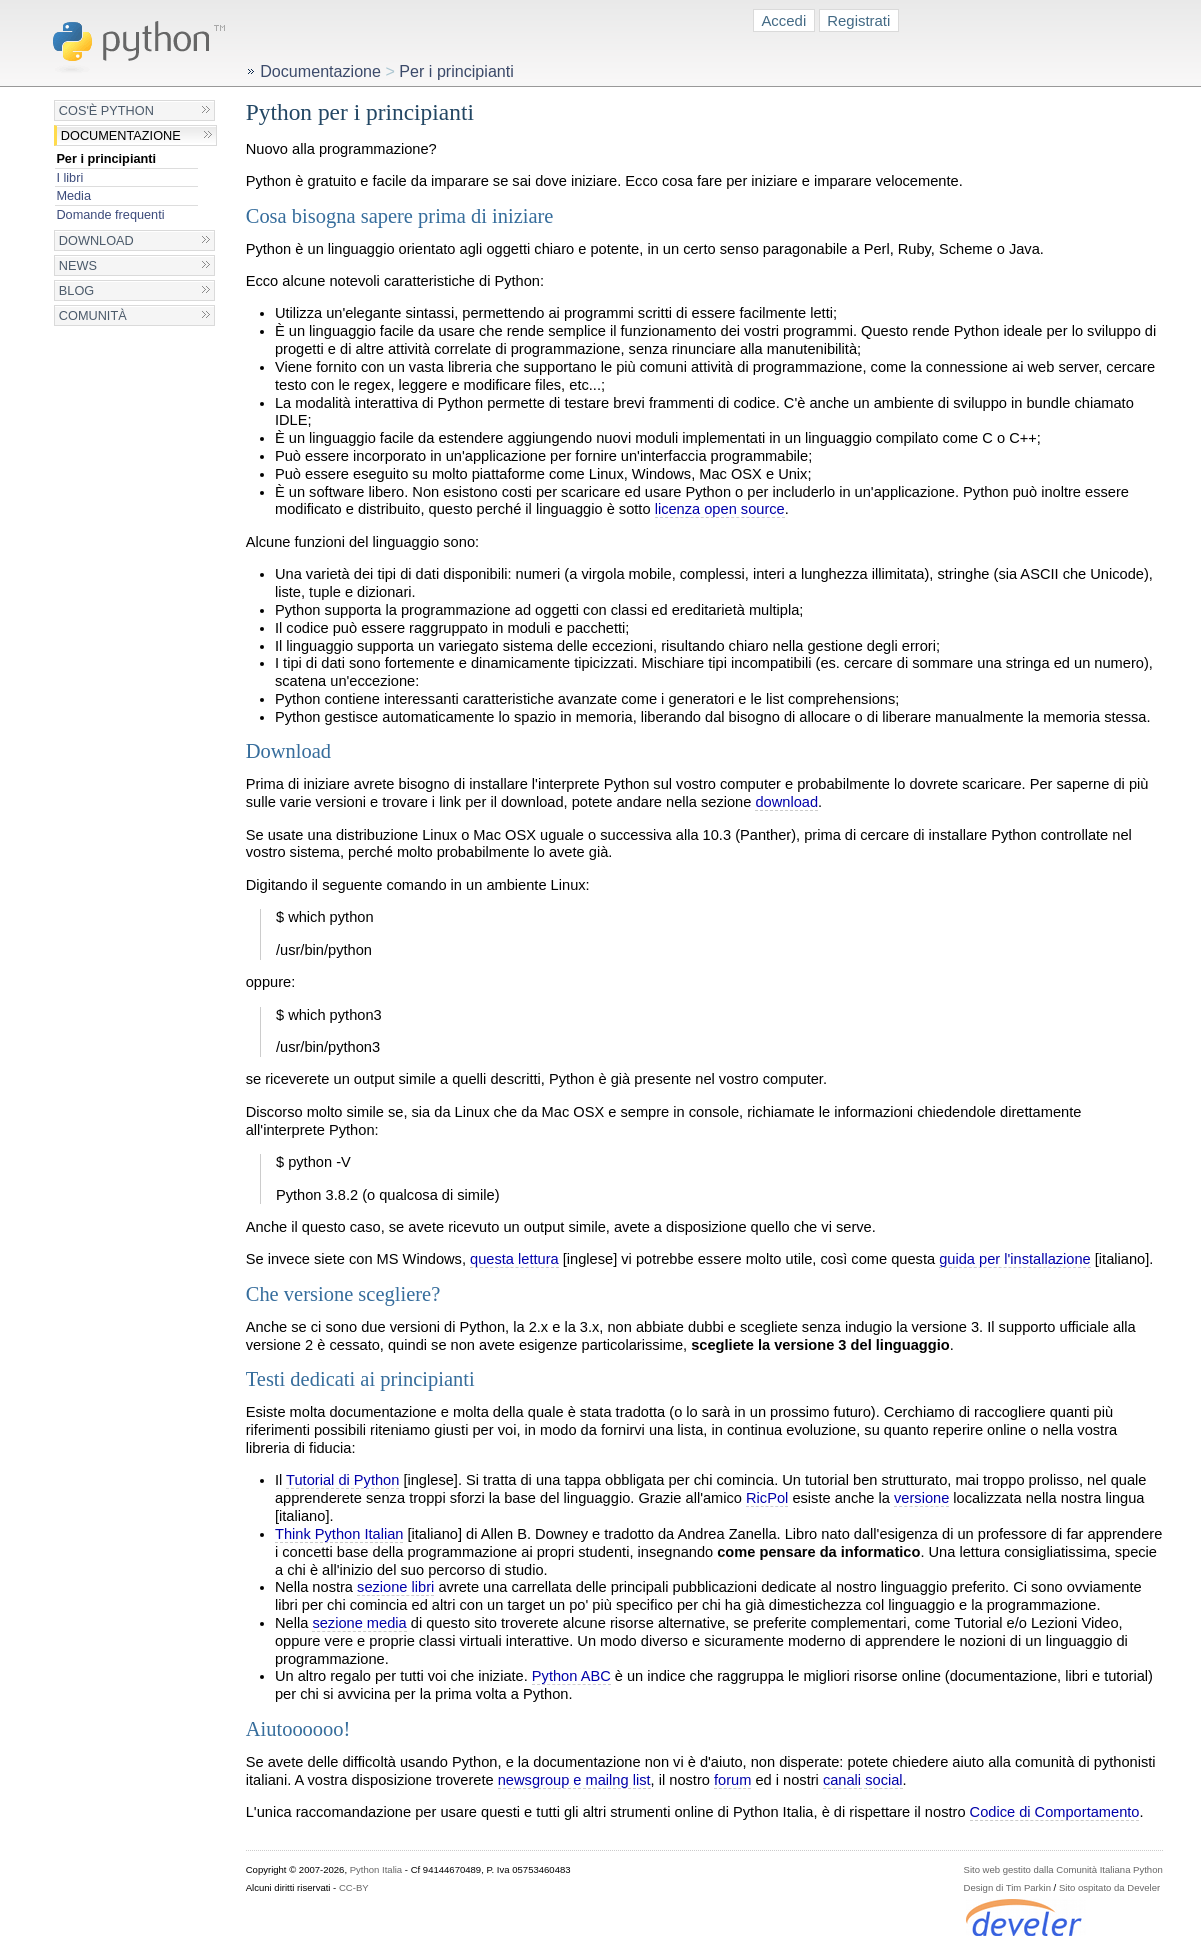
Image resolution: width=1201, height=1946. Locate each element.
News (78, 265)
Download (96, 240)
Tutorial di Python (342, 1480)
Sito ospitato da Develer (1109, 1887)
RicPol (767, 1498)
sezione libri (395, 1587)
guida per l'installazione (1015, 1259)
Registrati (858, 20)
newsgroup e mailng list (574, 1780)
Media (73, 195)
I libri (69, 177)
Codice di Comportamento (1055, 1812)
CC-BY (354, 1887)
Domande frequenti (110, 214)
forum (732, 1780)
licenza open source (720, 509)
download (786, 802)
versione (921, 1498)
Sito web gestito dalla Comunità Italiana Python (1063, 1869)
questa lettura (514, 1259)
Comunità (93, 315)
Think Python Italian (339, 1534)
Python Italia (376, 1869)
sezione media (359, 1623)
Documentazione (121, 135)
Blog (76, 290)
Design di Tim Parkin (1007, 1887)
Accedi (783, 20)
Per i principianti (106, 158)
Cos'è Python (106, 110)
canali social (863, 1780)
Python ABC (571, 1676)
